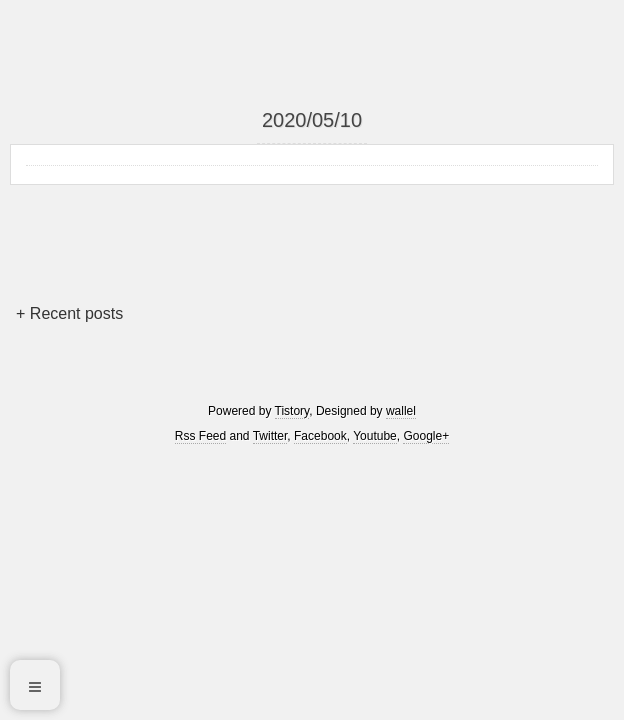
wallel (401, 411)
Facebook (320, 436)
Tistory (292, 411)
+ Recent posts (69, 313)
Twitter (270, 436)
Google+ (426, 436)
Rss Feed (200, 436)
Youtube (375, 436)
